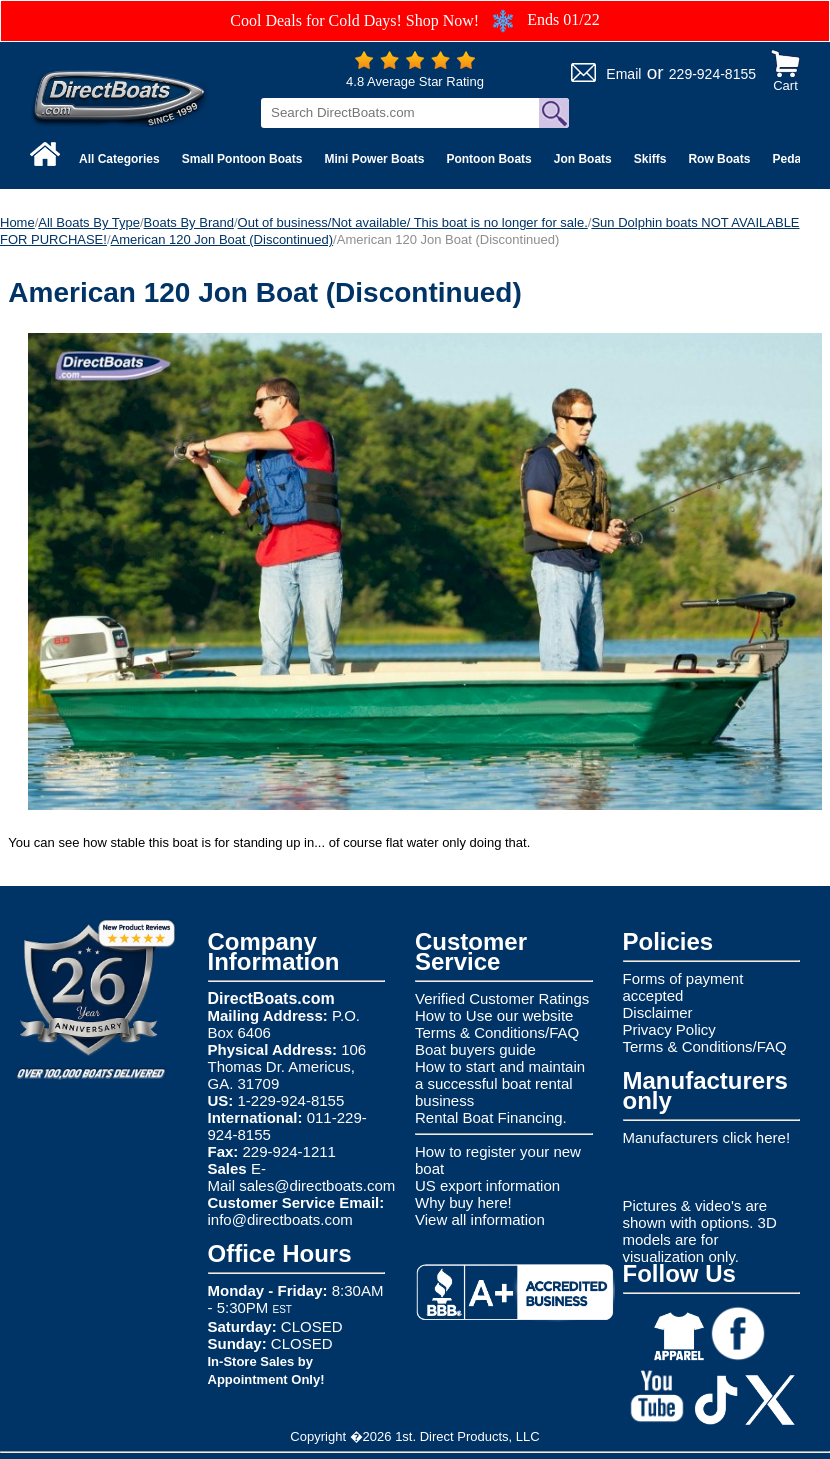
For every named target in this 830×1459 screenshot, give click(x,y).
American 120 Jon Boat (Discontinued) (222, 239)
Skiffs (650, 159)
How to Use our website (494, 1015)
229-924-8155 (712, 74)
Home (17, 222)
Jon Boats (583, 159)
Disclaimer (658, 1012)
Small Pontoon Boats (242, 159)
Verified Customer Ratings (502, 998)
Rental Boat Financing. (491, 1117)
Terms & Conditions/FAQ (497, 1032)
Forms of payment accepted (683, 987)
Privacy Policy (669, 1029)
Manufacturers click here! (707, 1137)
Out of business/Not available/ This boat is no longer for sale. (413, 222)
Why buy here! (463, 1202)
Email (623, 74)
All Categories (119, 159)
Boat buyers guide (475, 1049)
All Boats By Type (89, 222)
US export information (487, 1185)
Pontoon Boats (488, 159)
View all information (480, 1219)
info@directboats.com (280, 1219)
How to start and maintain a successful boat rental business (500, 1083)
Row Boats (719, 159)
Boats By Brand (189, 222)
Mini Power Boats (374, 159)
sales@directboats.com (317, 1185)
